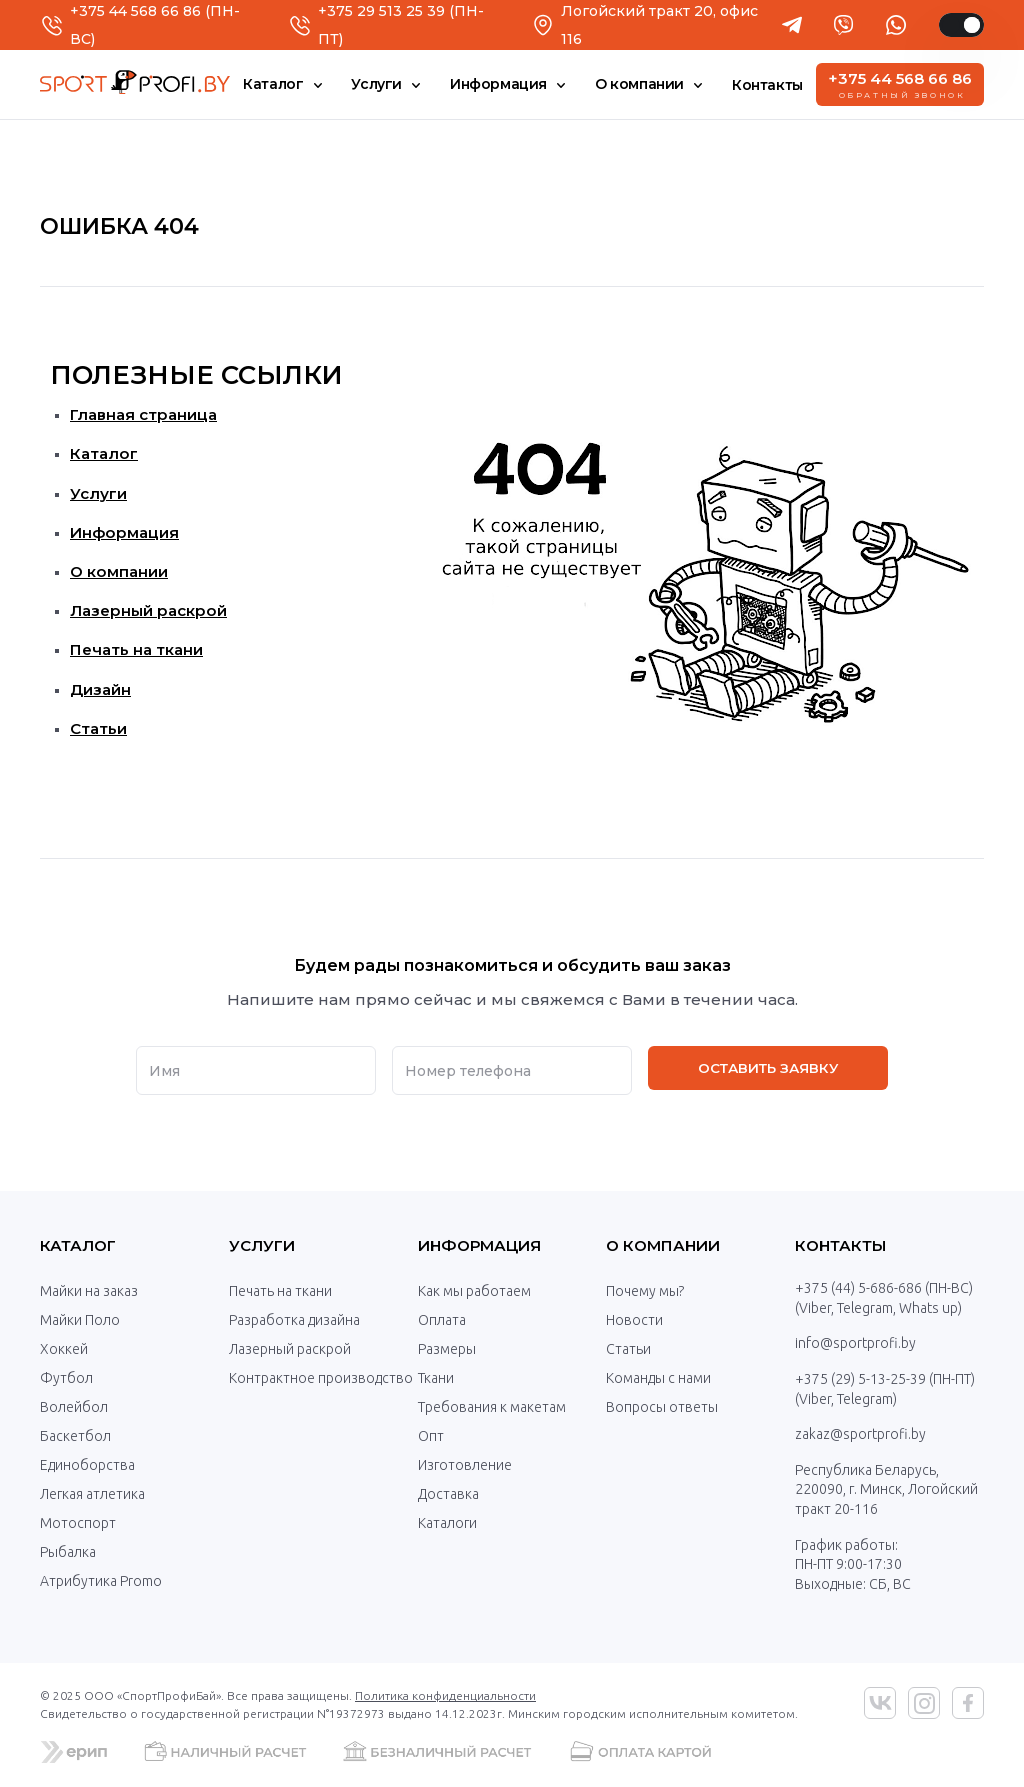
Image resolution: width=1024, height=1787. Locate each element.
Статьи (98, 728)
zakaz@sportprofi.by (860, 1434)
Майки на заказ (89, 1291)
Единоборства (87, 1465)
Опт (431, 1436)
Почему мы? (645, 1291)
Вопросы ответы (662, 1407)
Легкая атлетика (92, 1494)
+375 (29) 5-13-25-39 (860, 1379)
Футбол (66, 1378)
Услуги (98, 493)
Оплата (442, 1320)
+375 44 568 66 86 (135, 11)
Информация (124, 532)
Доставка (448, 1494)
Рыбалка (68, 1552)
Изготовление (465, 1465)
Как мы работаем (474, 1291)
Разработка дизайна (294, 1320)
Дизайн (100, 689)
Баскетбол (75, 1436)
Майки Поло (80, 1320)
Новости (634, 1320)
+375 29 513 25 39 (381, 11)
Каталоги (447, 1523)
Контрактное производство (321, 1378)
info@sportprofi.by (855, 1343)
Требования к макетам (492, 1407)
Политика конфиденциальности (445, 1695)
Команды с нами (658, 1378)
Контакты (841, 1245)
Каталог (104, 453)
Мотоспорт (78, 1523)
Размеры (447, 1349)
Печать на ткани (136, 649)
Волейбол (74, 1407)
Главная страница (143, 414)
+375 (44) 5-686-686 (858, 1288)
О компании (119, 571)
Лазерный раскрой (148, 610)
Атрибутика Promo (101, 1581)
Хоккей (64, 1349)
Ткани (436, 1378)
